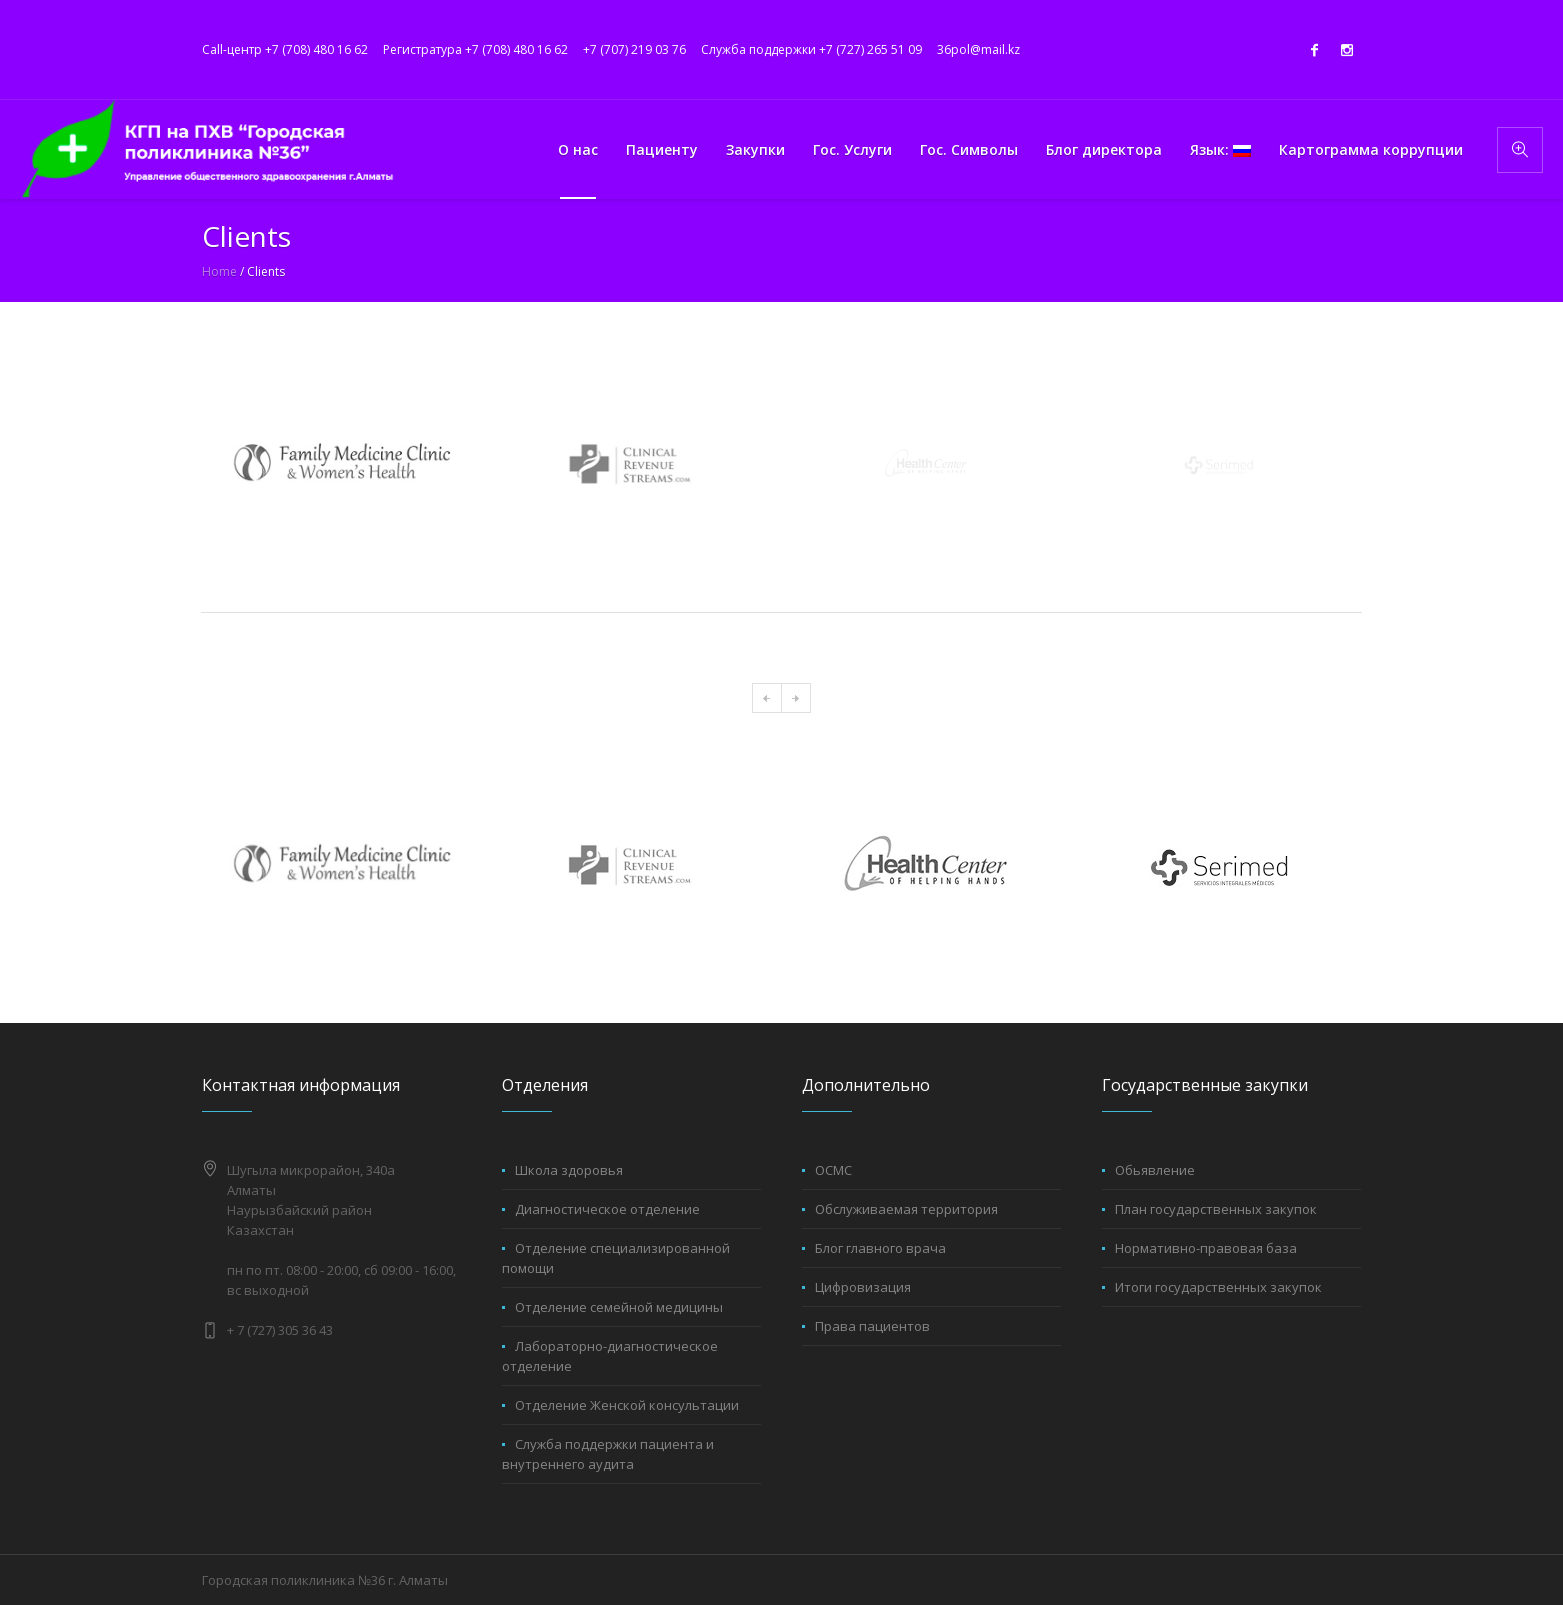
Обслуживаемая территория (906, 1209)
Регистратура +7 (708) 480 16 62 (475, 49)
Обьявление (1155, 1170)
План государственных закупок (1216, 1209)
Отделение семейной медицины (619, 1307)
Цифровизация (863, 1287)
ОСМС (833, 1170)
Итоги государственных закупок (1218, 1287)
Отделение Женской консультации (627, 1405)
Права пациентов (872, 1326)
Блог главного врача (880, 1248)
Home (219, 271)
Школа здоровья (569, 1170)
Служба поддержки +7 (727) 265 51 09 (811, 49)
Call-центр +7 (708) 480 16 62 (285, 49)
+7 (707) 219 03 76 (634, 49)
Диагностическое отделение (607, 1209)
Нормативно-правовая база (1206, 1248)
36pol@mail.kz (978, 49)
